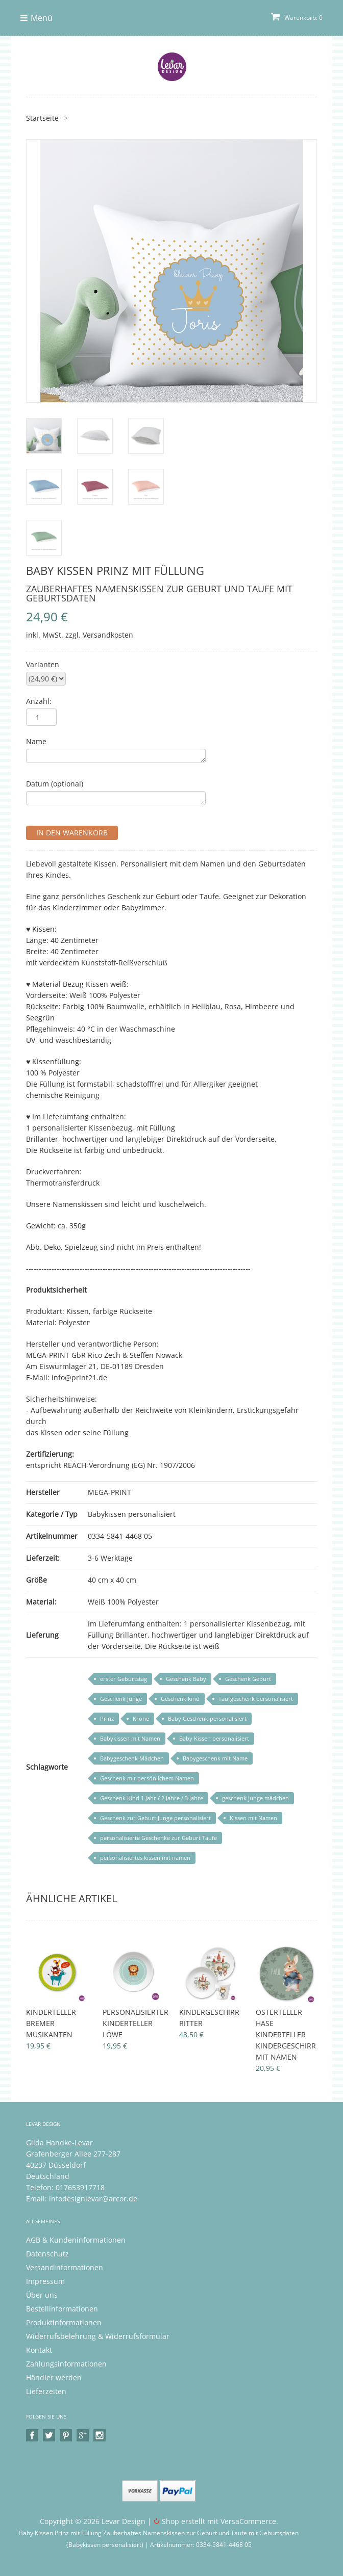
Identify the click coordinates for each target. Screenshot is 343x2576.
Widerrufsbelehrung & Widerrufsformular (97, 2336)
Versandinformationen (64, 2267)
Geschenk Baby (186, 1679)
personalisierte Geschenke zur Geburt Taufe (158, 1838)
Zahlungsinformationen (66, 2364)
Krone (141, 1718)
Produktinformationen (64, 2322)
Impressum (45, 2281)
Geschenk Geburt (248, 1679)
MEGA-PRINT (109, 1492)
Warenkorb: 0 (297, 17)
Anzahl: (39, 701)
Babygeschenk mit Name (215, 1758)
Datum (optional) (54, 783)
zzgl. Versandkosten (99, 635)
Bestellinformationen (62, 2309)
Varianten (42, 664)
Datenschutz (47, 2253)
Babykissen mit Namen (130, 1738)
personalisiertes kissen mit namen (145, 1857)
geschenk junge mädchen (255, 1798)
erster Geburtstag (123, 1679)
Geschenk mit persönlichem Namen (147, 1778)
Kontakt (39, 2350)
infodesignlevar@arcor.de (93, 2198)
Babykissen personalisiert (132, 1514)
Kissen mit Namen (253, 1818)
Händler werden (54, 2377)
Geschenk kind (180, 1698)
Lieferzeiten (46, 2391)
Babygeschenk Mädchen (132, 1758)
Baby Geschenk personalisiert (207, 1718)
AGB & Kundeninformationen (76, 2240)
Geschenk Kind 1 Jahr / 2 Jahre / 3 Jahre (151, 1798)
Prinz (107, 1718)
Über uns (42, 2295)
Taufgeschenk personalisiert (255, 1698)
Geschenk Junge (121, 1698)
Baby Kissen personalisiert (214, 1738)
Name (36, 741)
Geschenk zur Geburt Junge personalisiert (155, 1818)
